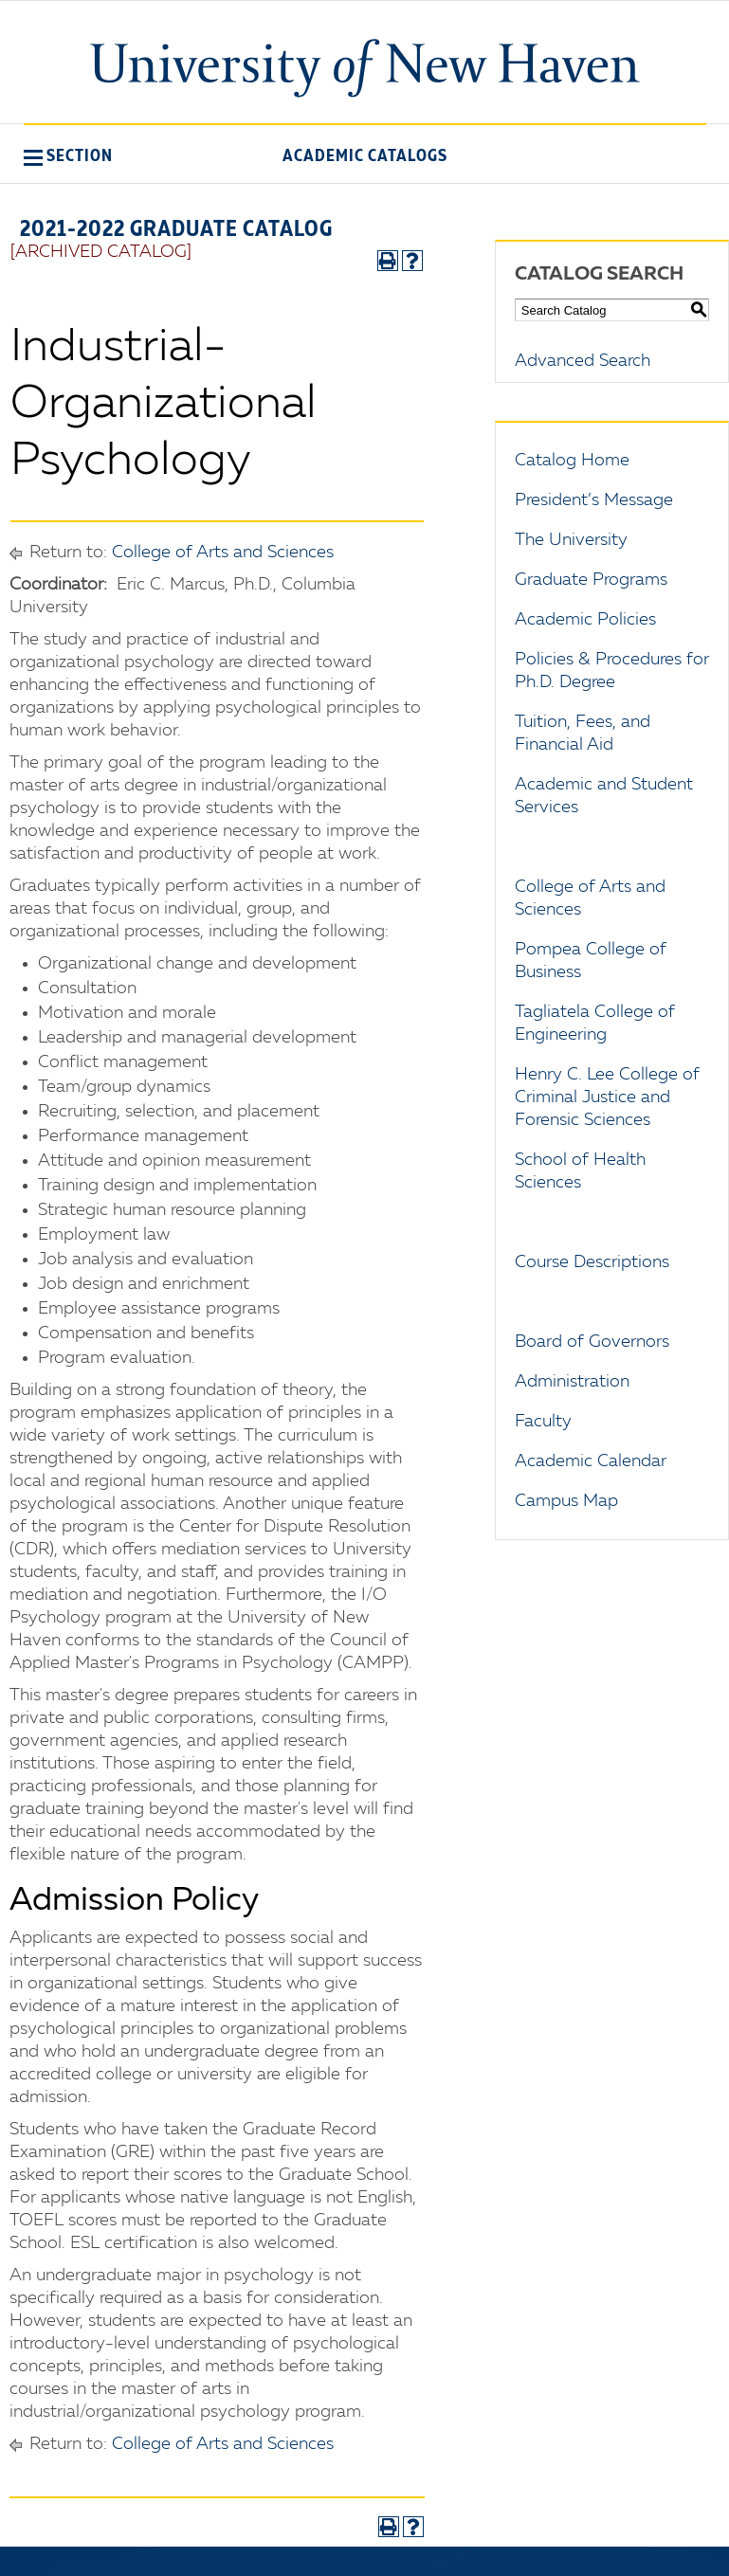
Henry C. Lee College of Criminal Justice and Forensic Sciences (607, 1097)
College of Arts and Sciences (223, 552)
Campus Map (566, 1501)
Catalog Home (572, 460)
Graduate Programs (591, 580)
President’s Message (594, 500)
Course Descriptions (592, 1262)
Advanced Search (582, 361)
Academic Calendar (590, 1461)
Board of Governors (592, 1342)
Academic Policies (585, 619)
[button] (68, 155)
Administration (572, 1381)
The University (571, 540)
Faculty (543, 1421)
